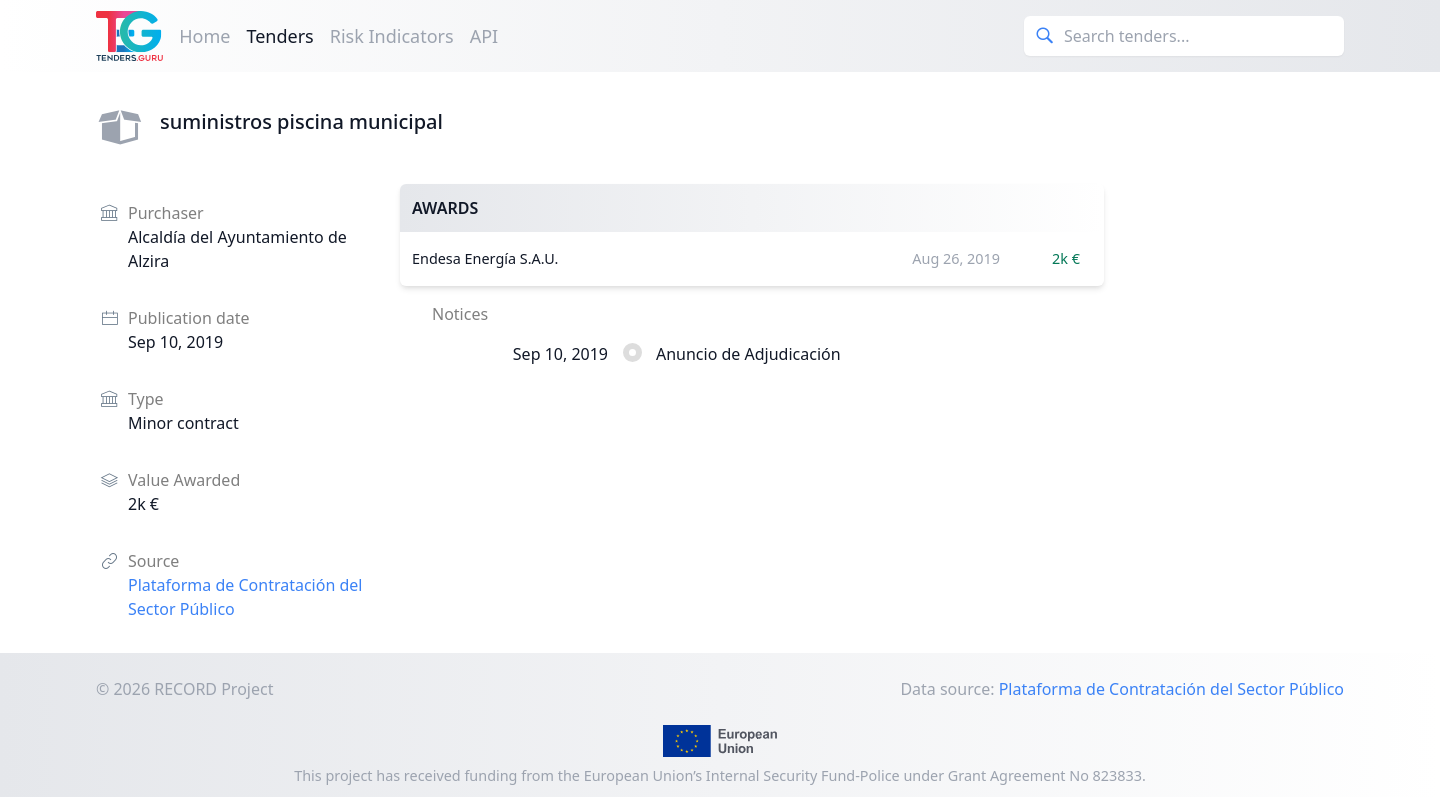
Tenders (279, 36)
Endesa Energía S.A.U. (485, 258)
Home (204, 36)
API (484, 36)
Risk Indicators (392, 36)
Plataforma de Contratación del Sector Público (1171, 689)
